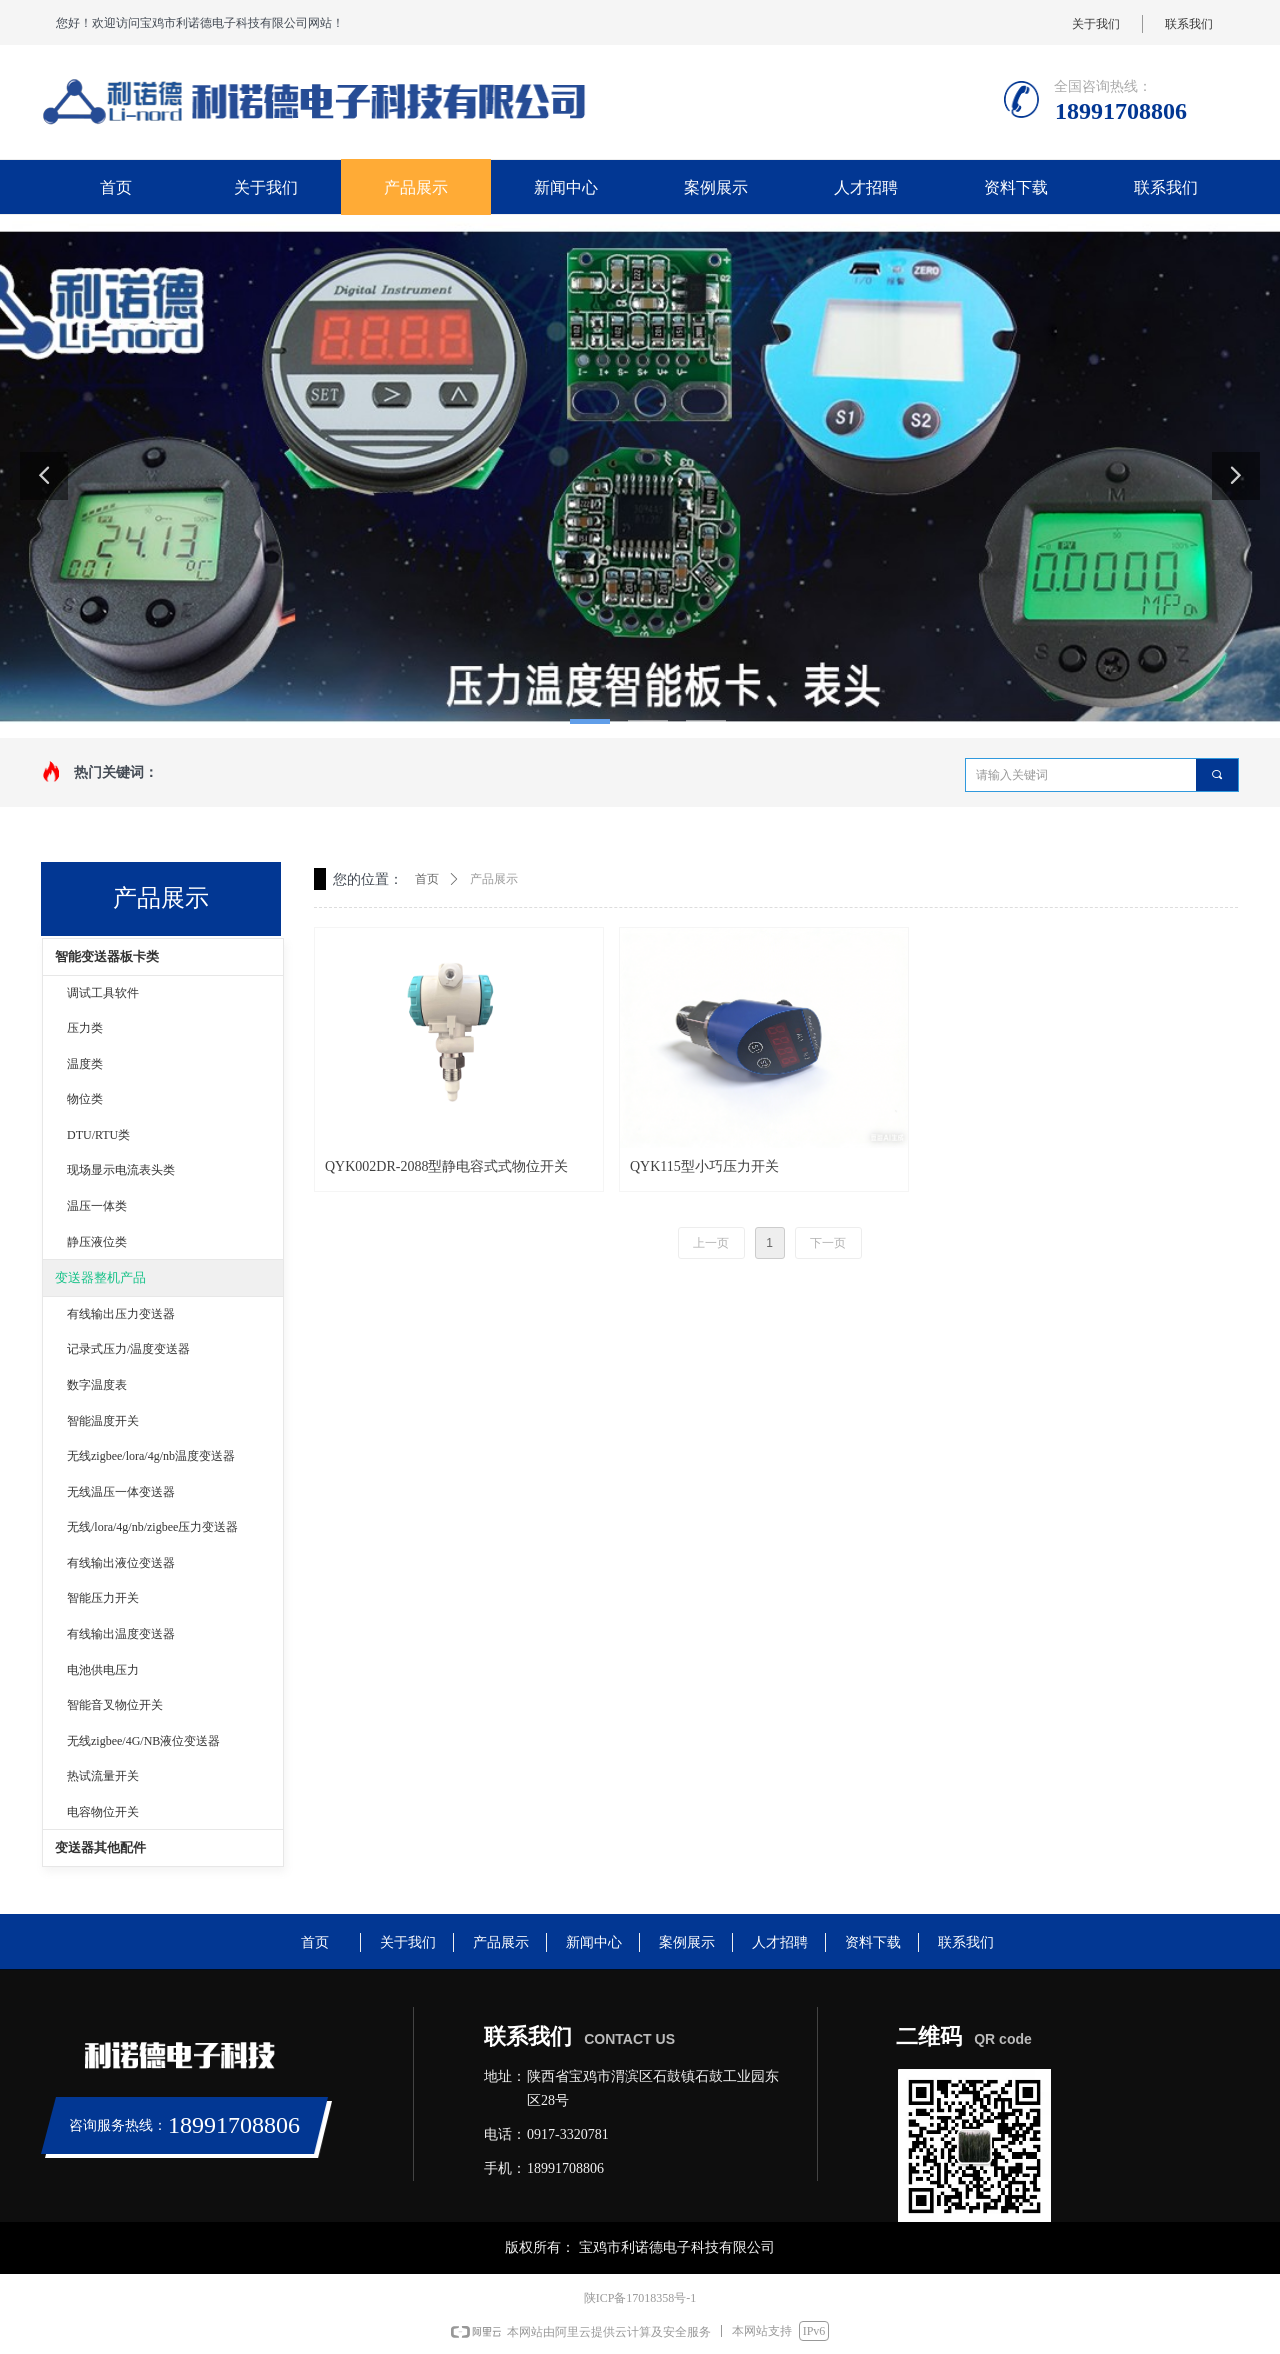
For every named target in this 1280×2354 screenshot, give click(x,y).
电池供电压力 (103, 1670)
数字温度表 (97, 1385)
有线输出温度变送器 (121, 1634)
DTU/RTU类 (98, 1135)
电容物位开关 (103, 1812)
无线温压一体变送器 (121, 1492)
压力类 (85, 1028)
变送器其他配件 (100, 1847)
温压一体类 (97, 1206)
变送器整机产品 (100, 1277)
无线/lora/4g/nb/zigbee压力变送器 (152, 1527)
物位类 (85, 1099)
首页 (427, 879)
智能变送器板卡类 (107, 956)
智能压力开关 (103, 1598)
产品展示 (494, 879)
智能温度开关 (103, 1421)
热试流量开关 (103, 1776)
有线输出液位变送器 (121, 1563)
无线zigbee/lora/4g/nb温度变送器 (151, 1456)
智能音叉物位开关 (115, 1705)
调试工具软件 (103, 993)
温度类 (85, 1064)
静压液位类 (97, 1242)
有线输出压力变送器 (121, 1314)
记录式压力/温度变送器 (128, 1349)
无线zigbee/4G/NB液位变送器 (143, 1741)
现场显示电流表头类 (121, 1170)
